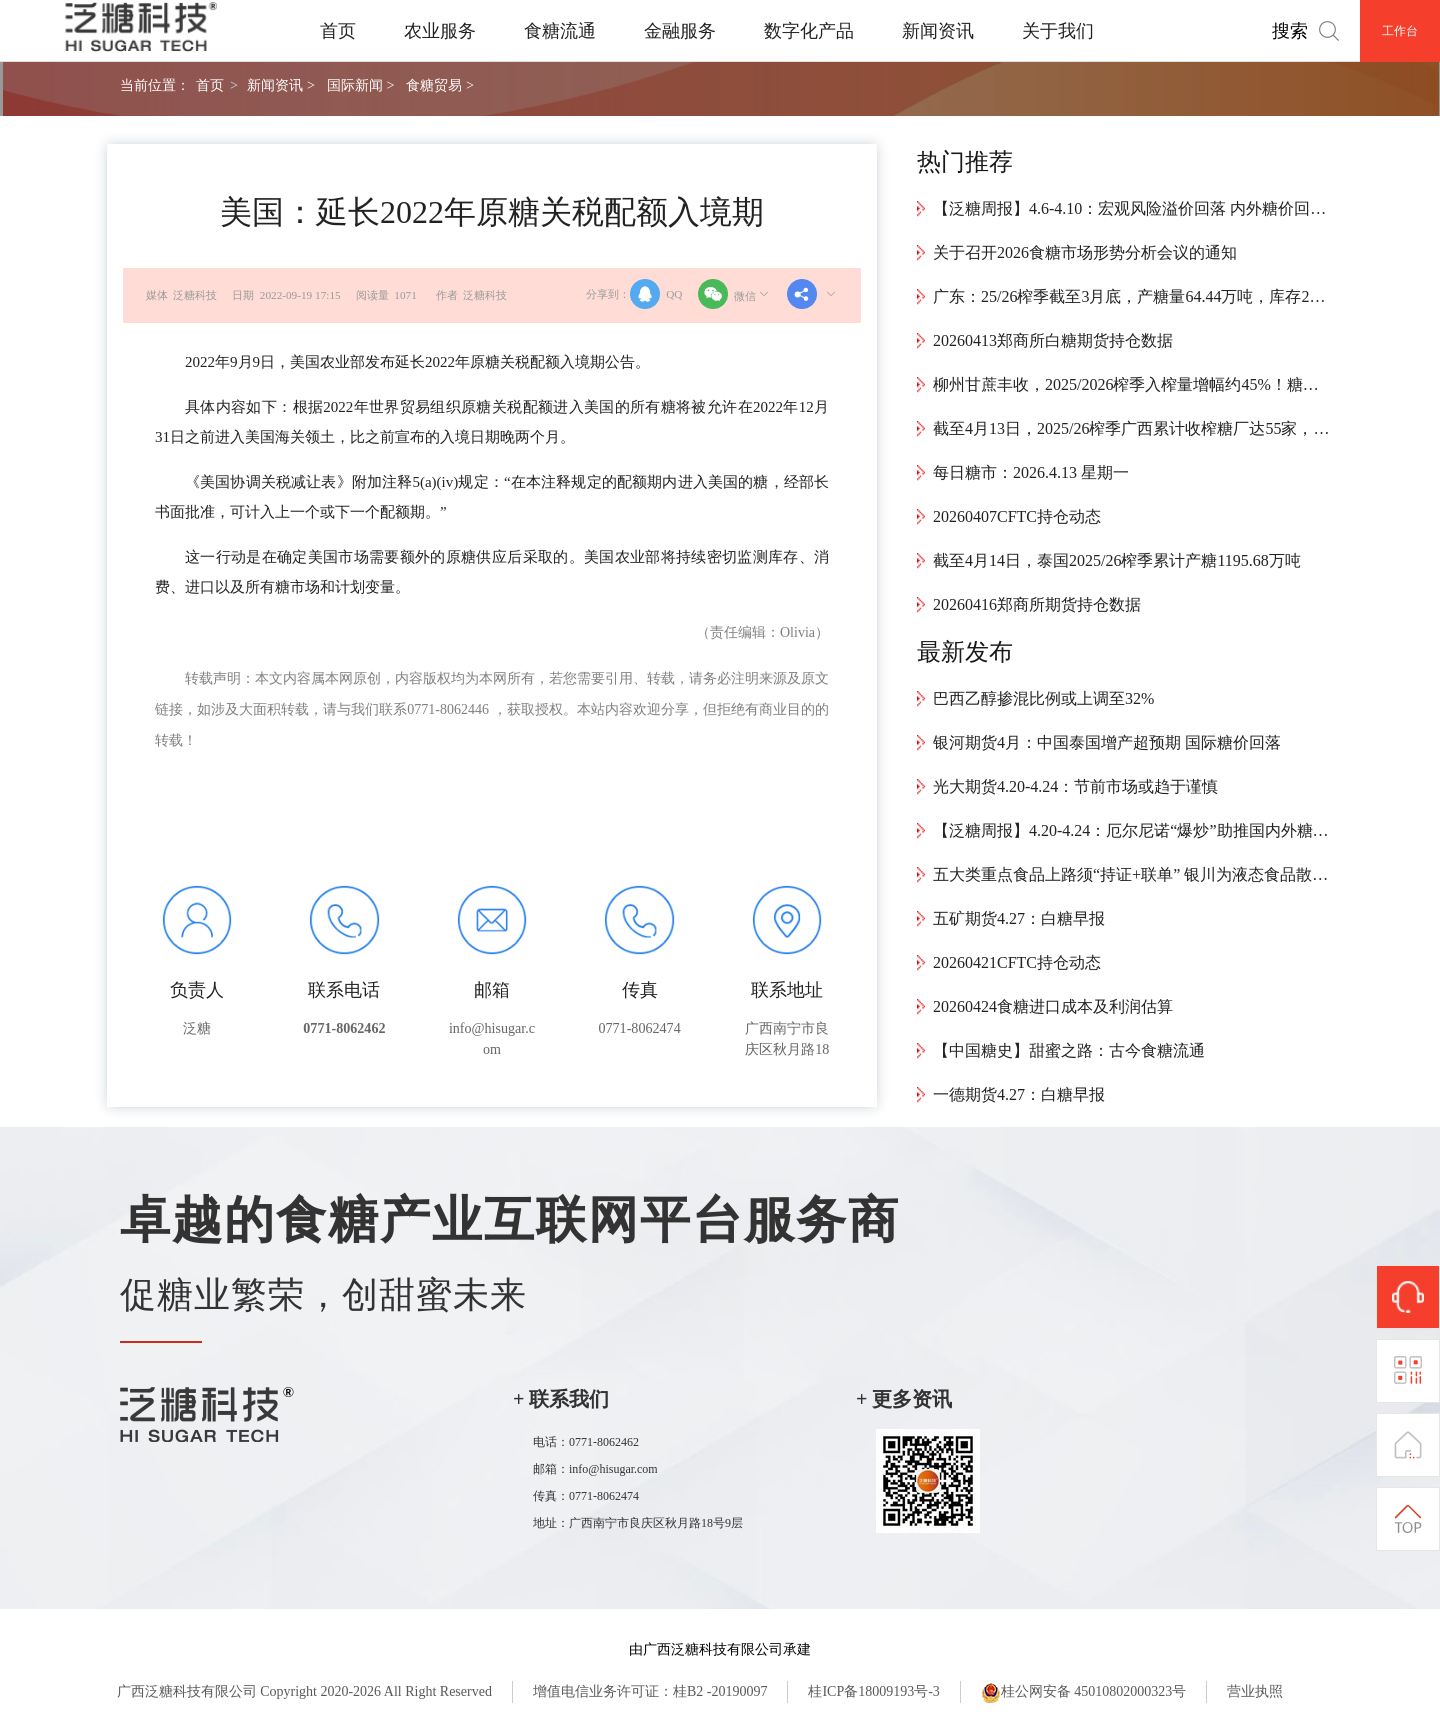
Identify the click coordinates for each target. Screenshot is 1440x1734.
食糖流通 (560, 31)
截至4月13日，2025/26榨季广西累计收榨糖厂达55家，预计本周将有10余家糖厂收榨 (1133, 428)
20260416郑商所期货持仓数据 (1037, 604)
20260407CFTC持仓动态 (1017, 516)
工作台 (1400, 31)
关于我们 (1058, 31)
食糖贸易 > (439, 85)
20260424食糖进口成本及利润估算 (1053, 1006)
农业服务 (440, 31)
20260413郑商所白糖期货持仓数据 (1053, 340)
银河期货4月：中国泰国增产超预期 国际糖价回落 (1107, 742)
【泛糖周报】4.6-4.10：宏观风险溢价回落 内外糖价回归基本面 (1133, 208)
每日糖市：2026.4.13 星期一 (1031, 472)
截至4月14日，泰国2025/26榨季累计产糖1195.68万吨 (1117, 560)
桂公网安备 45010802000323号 (1084, 1693)
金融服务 (680, 31)
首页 (338, 31)
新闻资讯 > (280, 85)
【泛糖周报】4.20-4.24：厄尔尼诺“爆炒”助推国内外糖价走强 (1133, 830)
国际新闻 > (360, 85)
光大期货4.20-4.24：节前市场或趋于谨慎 (1075, 786)
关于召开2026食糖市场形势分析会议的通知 (1085, 252)
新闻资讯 (938, 31)
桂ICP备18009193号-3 (873, 1691)
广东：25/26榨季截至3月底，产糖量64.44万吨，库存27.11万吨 (1133, 296)
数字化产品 (809, 31)
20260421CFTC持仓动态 (1017, 962)
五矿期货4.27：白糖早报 (1019, 918)
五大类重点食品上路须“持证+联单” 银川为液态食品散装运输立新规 (1133, 874)
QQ (656, 294)
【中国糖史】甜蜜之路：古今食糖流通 (1069, 1050)
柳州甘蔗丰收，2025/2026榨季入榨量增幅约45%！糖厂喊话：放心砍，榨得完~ (1133, 384)
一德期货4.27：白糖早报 (1019, 1094)
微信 (735, 294)
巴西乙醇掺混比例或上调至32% (1043, 698)
